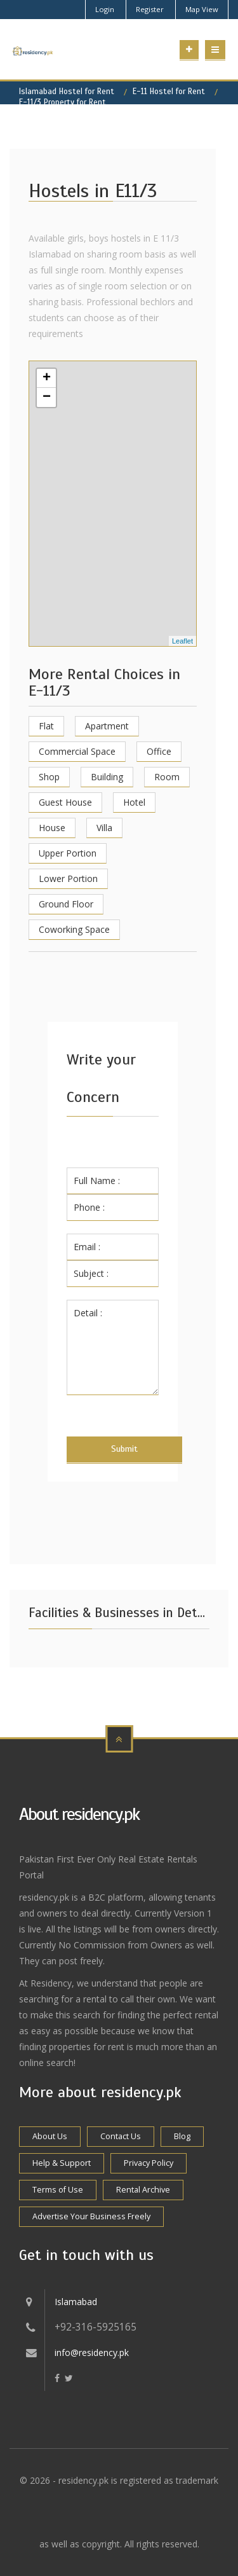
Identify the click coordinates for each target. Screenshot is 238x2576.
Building (107, 777)
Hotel (134, 802)
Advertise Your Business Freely (91, 2216)
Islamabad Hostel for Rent (66, 91)
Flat (46, 726)
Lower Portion (68, 878)
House (52, 828)
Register (150, 9)
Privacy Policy (148, 2163)
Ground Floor (66, 904)
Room (167, 777)
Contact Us (120, 2136)
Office (159, 751)
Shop (49, 777)
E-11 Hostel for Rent (169, 91)
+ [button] (47, 378)
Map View (201, 9)
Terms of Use (57, 2189)
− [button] (47, 397)
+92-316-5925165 (95, 2327)
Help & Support (61, 2163)
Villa (104, 828)
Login (104, 9)
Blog (182, 2136)
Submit (124, 1448)
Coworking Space (74, 929)
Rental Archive (143, 2189)
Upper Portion (67, 853)
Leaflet (182, 641)
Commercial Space (77, 751)
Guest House (65, 802)
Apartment (107, 726)
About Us (49, 2136)
